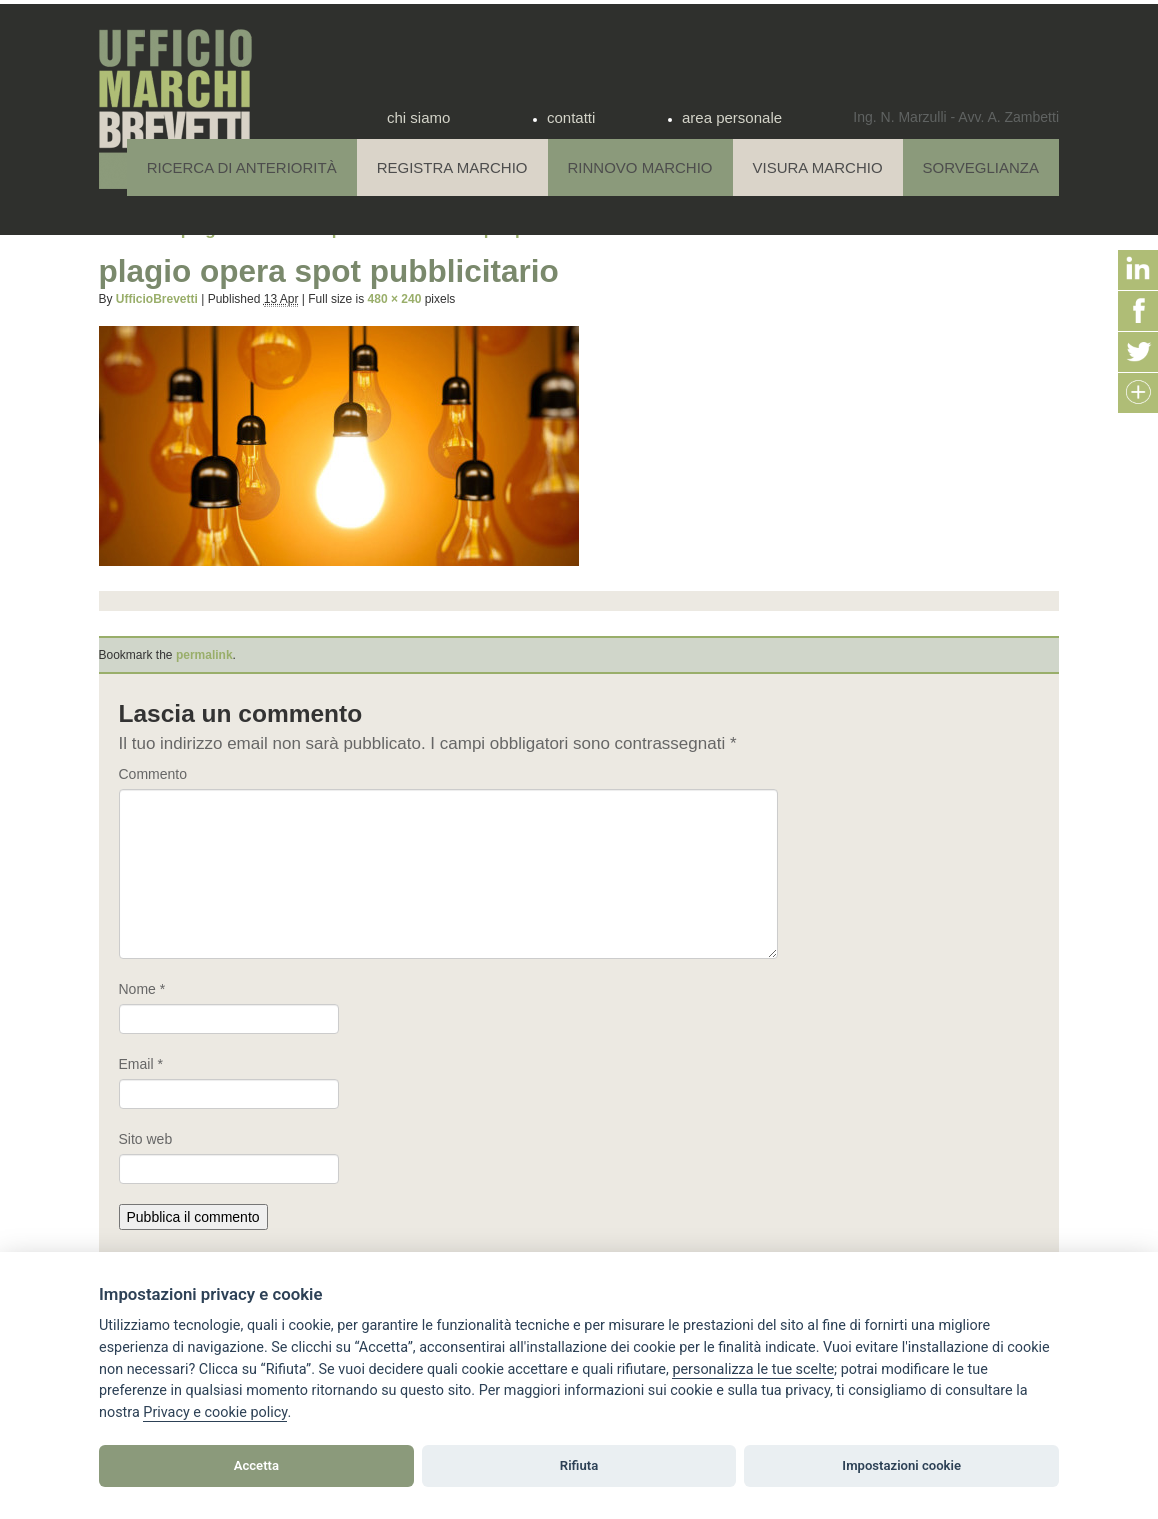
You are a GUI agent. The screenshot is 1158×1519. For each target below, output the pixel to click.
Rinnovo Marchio (640, 167)
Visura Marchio (818, 167)
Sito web (146, 1139)
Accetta (256, 1465)
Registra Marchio (452, 167)
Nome (142, 989)
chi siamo (418, 117)
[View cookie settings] (753, 1370)
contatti (571, 117)
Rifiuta (579, 1465)
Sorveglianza (981, 167)
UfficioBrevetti (157, 299)
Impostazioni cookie (901, 1465)
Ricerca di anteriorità (242, 167)
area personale (732, 117)
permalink (204, 655)
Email (141, 1064)
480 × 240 (395, 299)
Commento (153, 774)
